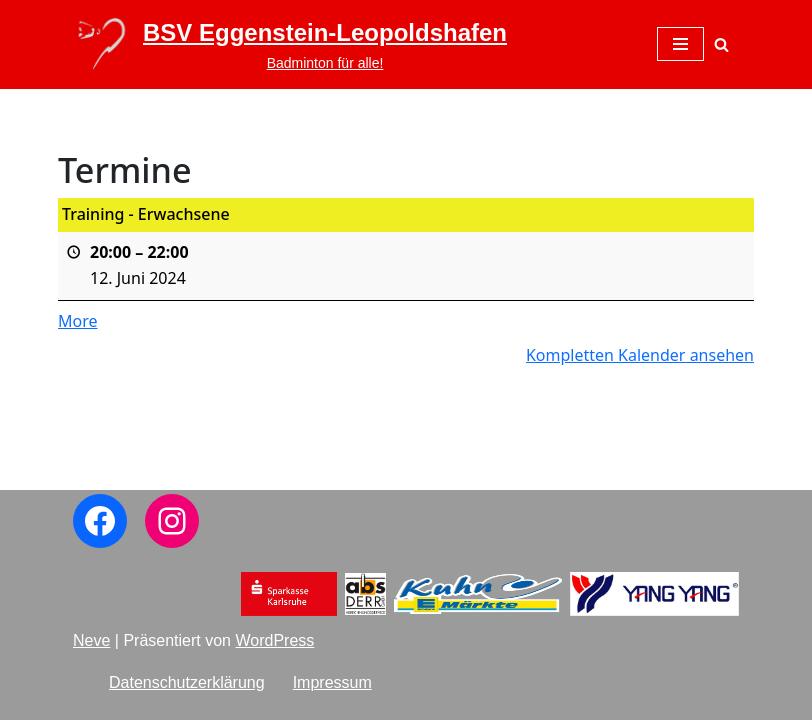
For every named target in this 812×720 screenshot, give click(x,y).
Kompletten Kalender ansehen (640, 354)
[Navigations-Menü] (680, 44)
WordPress (274, 640)
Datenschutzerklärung (187, 682)
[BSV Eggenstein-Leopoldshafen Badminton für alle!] (290, 44)
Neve (91, 640)
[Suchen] (721, 44)
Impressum (332, 682)
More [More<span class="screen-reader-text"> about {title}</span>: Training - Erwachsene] (78, 321)
